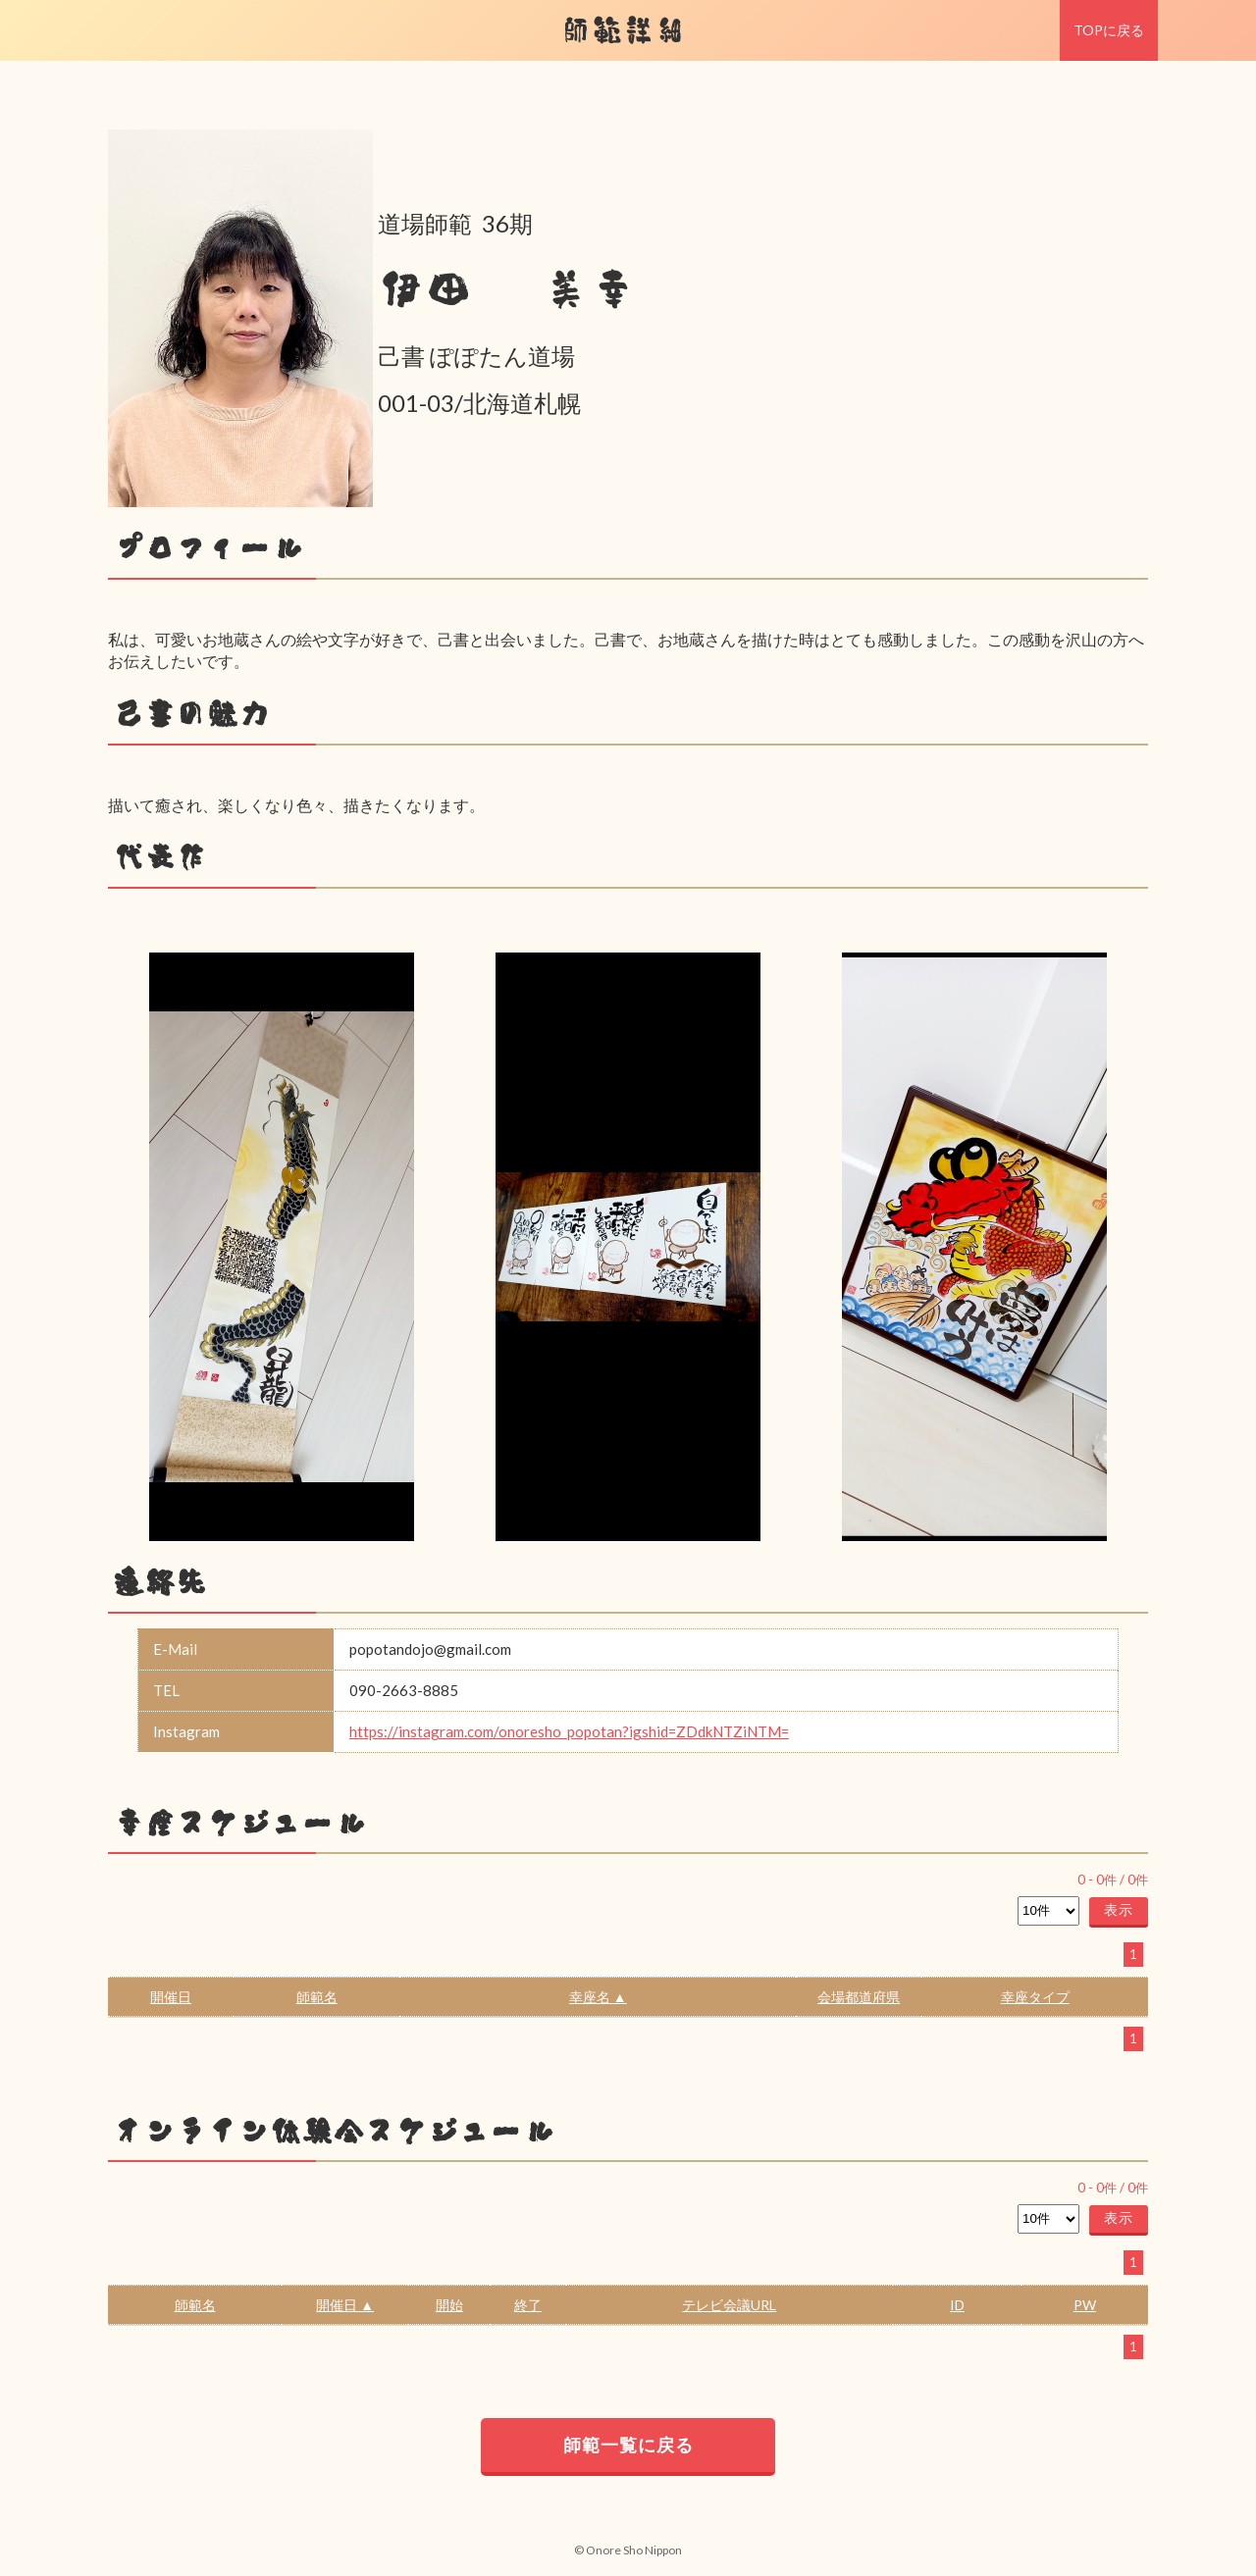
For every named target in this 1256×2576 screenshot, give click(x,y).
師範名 (317, 1996)
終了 (528, 2304)
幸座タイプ (1035, 1996)
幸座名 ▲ (598, 1996)
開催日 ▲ (345, 2304)
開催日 (170, 1996)
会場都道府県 (858, 1996)
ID (957, 2304)
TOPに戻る (1108, 30)
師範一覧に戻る (628, 2444)
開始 (449, 2304)
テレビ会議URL (729, 2304)
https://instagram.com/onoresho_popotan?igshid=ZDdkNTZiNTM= (569, 1731)
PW (1084, 2304)
